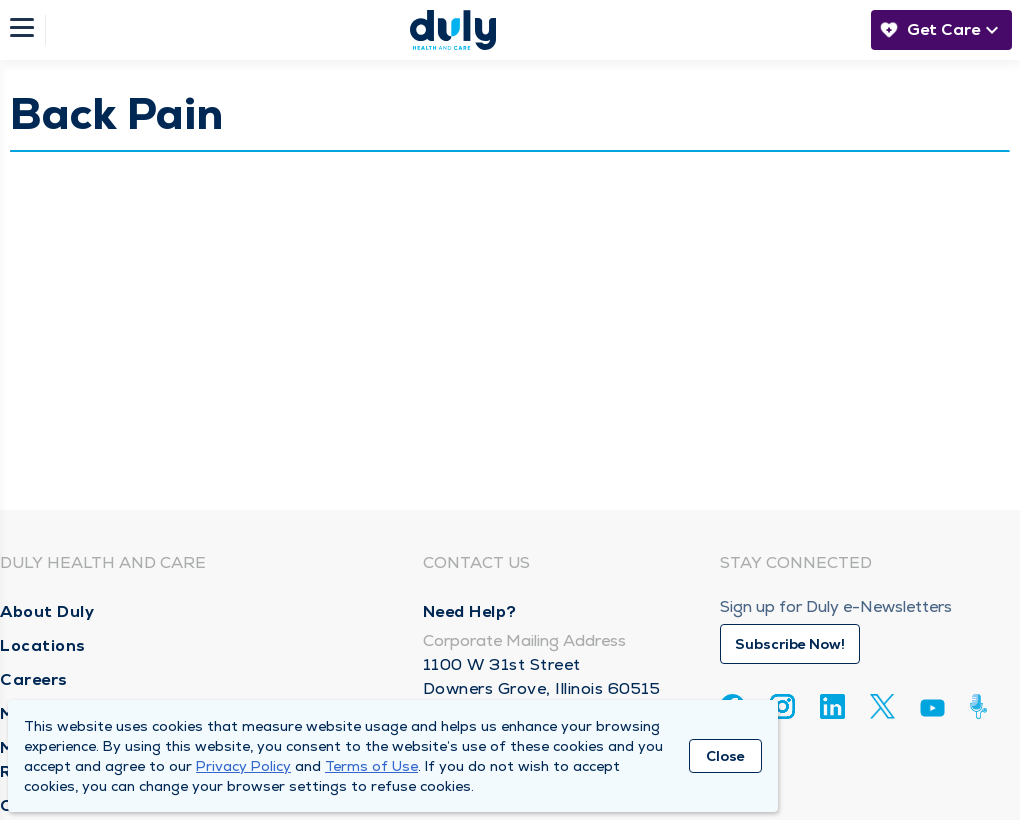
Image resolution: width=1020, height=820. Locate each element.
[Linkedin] (832, 706)
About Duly (47, 611)
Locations (43, 645)
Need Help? (470, 611)
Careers (34, 679)
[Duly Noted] (982, 706)
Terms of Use (371, 766)
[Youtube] (932, 711)
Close (725, 756)
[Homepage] (453, 30)
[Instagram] (782, 706)
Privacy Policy (243, 766)
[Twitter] (882, 706)
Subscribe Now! (790, 644)
